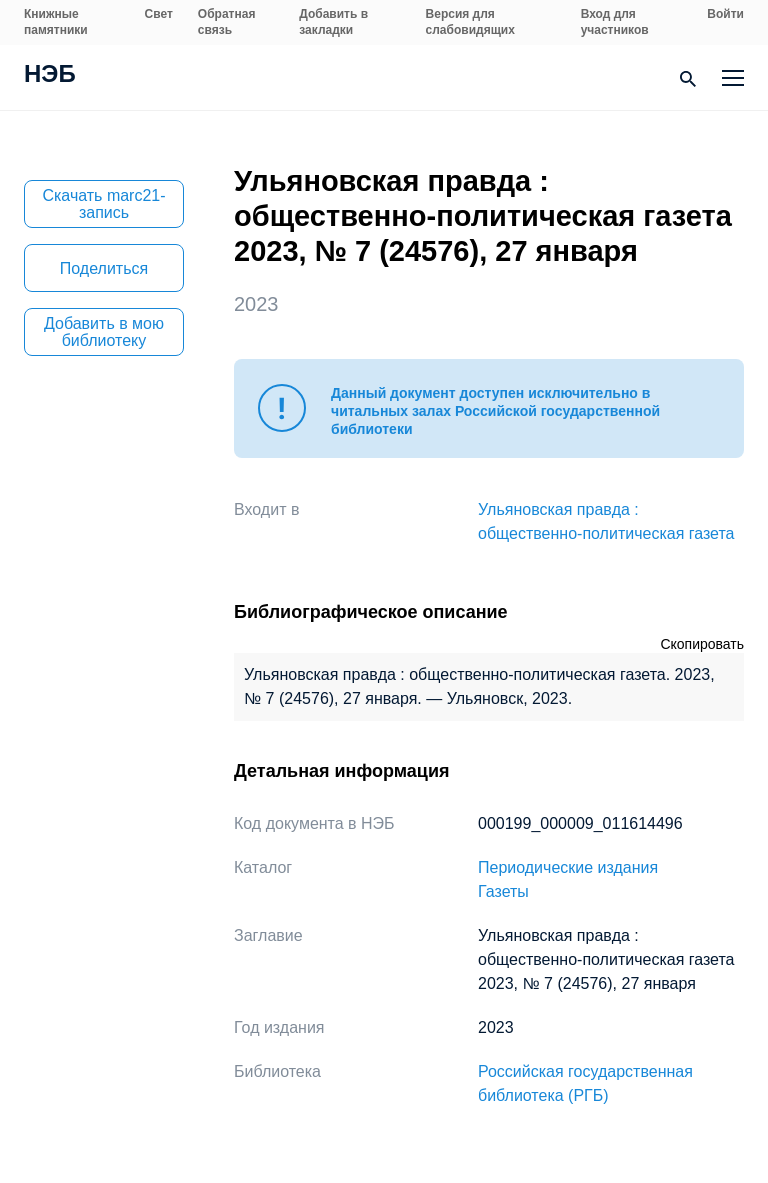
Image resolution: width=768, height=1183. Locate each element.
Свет (159, 14)
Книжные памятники (56, 22)
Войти (725, 14)
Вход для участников (615, 22)
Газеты (503, 891)
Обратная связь (227, 22)
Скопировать (702, 644)
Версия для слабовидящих (470, 22)
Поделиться (104, 268)
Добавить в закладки (333, 22)
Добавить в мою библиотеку (104, 332)
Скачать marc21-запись (103, 204)
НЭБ (50, 76)
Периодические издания (568, 867)
